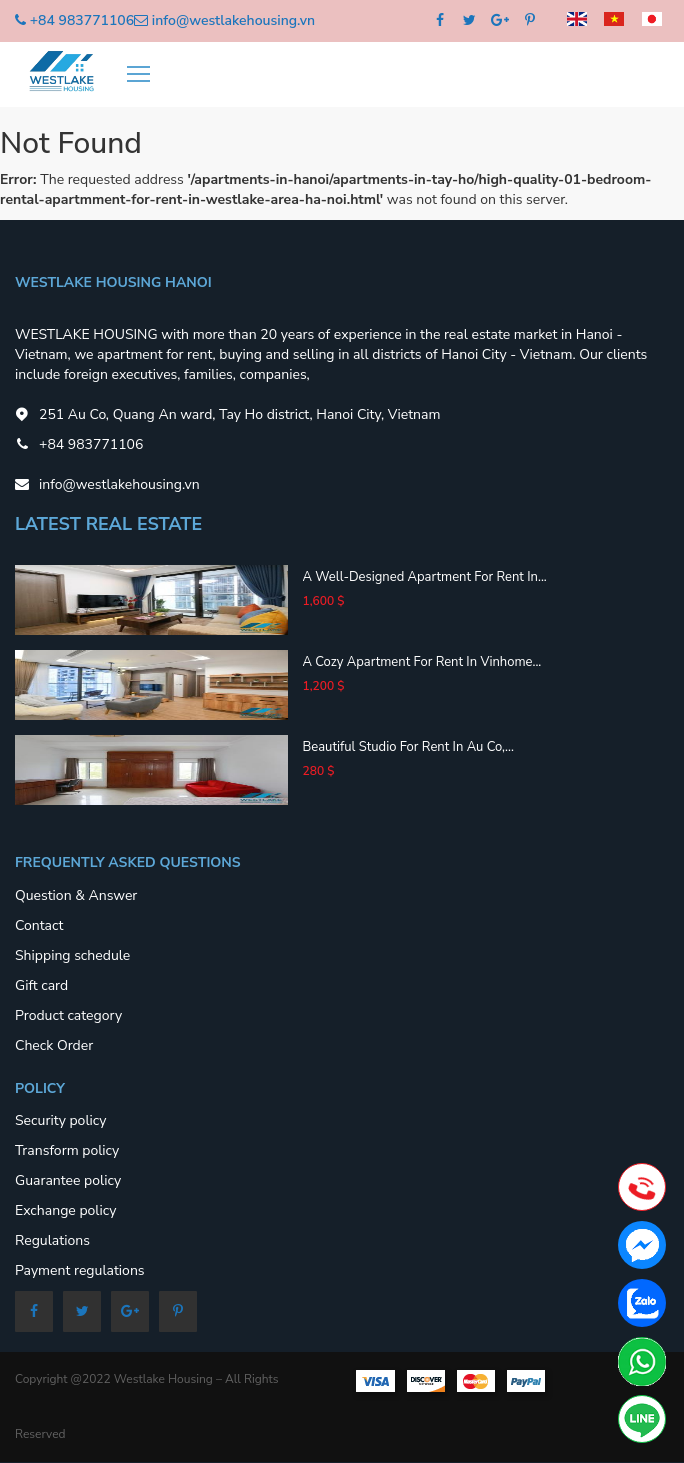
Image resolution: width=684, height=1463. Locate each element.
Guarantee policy (68, 1180)
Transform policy (67, 1150)
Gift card (41, 985)
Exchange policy (65, 1210)
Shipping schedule (72, 955)
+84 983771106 (82, 20)
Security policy (61, 1120)
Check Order (54, 1045)
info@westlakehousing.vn (233, 20)
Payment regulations (80, 1270)
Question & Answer (76, 895)
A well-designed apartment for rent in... (425, 577)
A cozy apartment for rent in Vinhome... (422, 662)
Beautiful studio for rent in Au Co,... (408, 747)
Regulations (52, 1240)
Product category (68, 1015)
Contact (39, 925)
